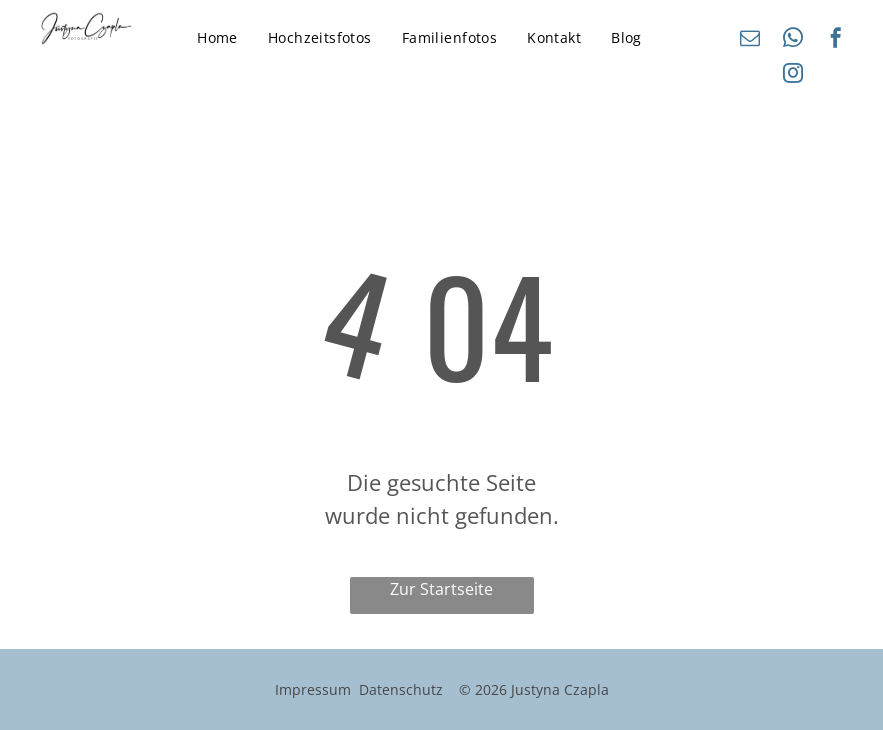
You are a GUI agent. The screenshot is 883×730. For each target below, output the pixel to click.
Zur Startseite (441, 589)
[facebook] (836, 40)
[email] (750, 40)
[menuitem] (217, 37)
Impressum (313, 689)
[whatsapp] (793, 40)
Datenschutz (401, 689)
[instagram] (793, 75)
